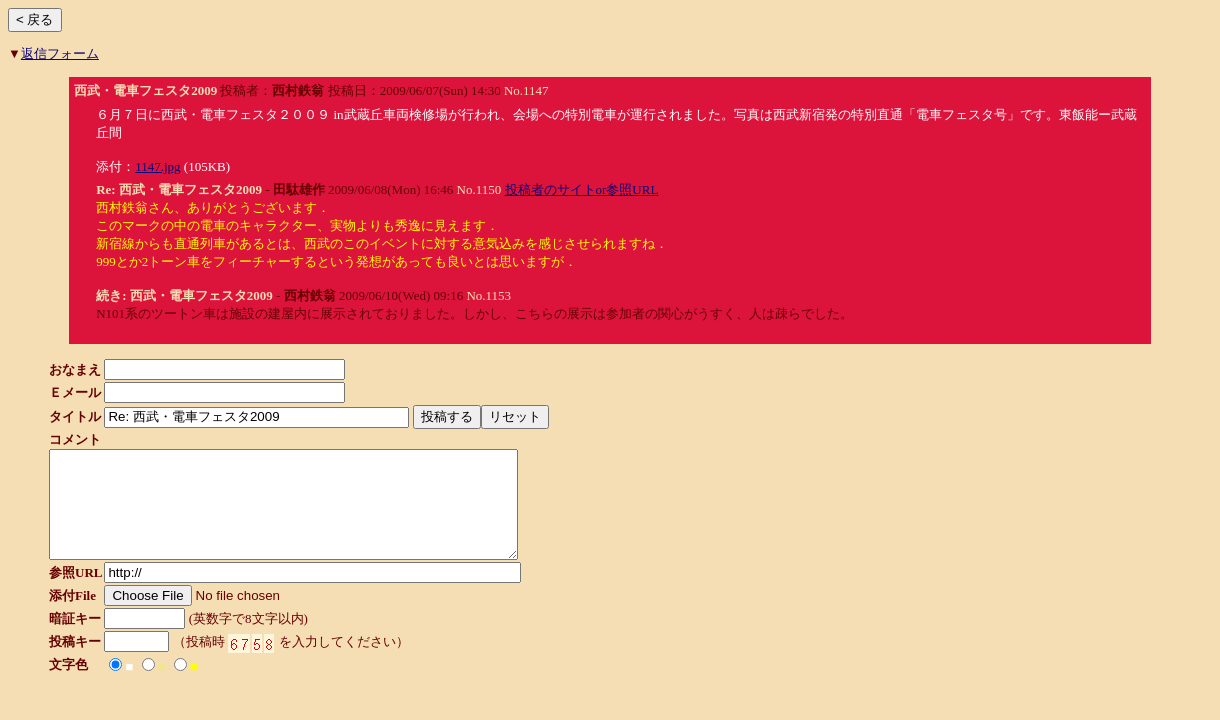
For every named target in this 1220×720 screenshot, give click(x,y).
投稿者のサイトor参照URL (582, 189)
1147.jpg (157, 166)
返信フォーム (60, 53)
